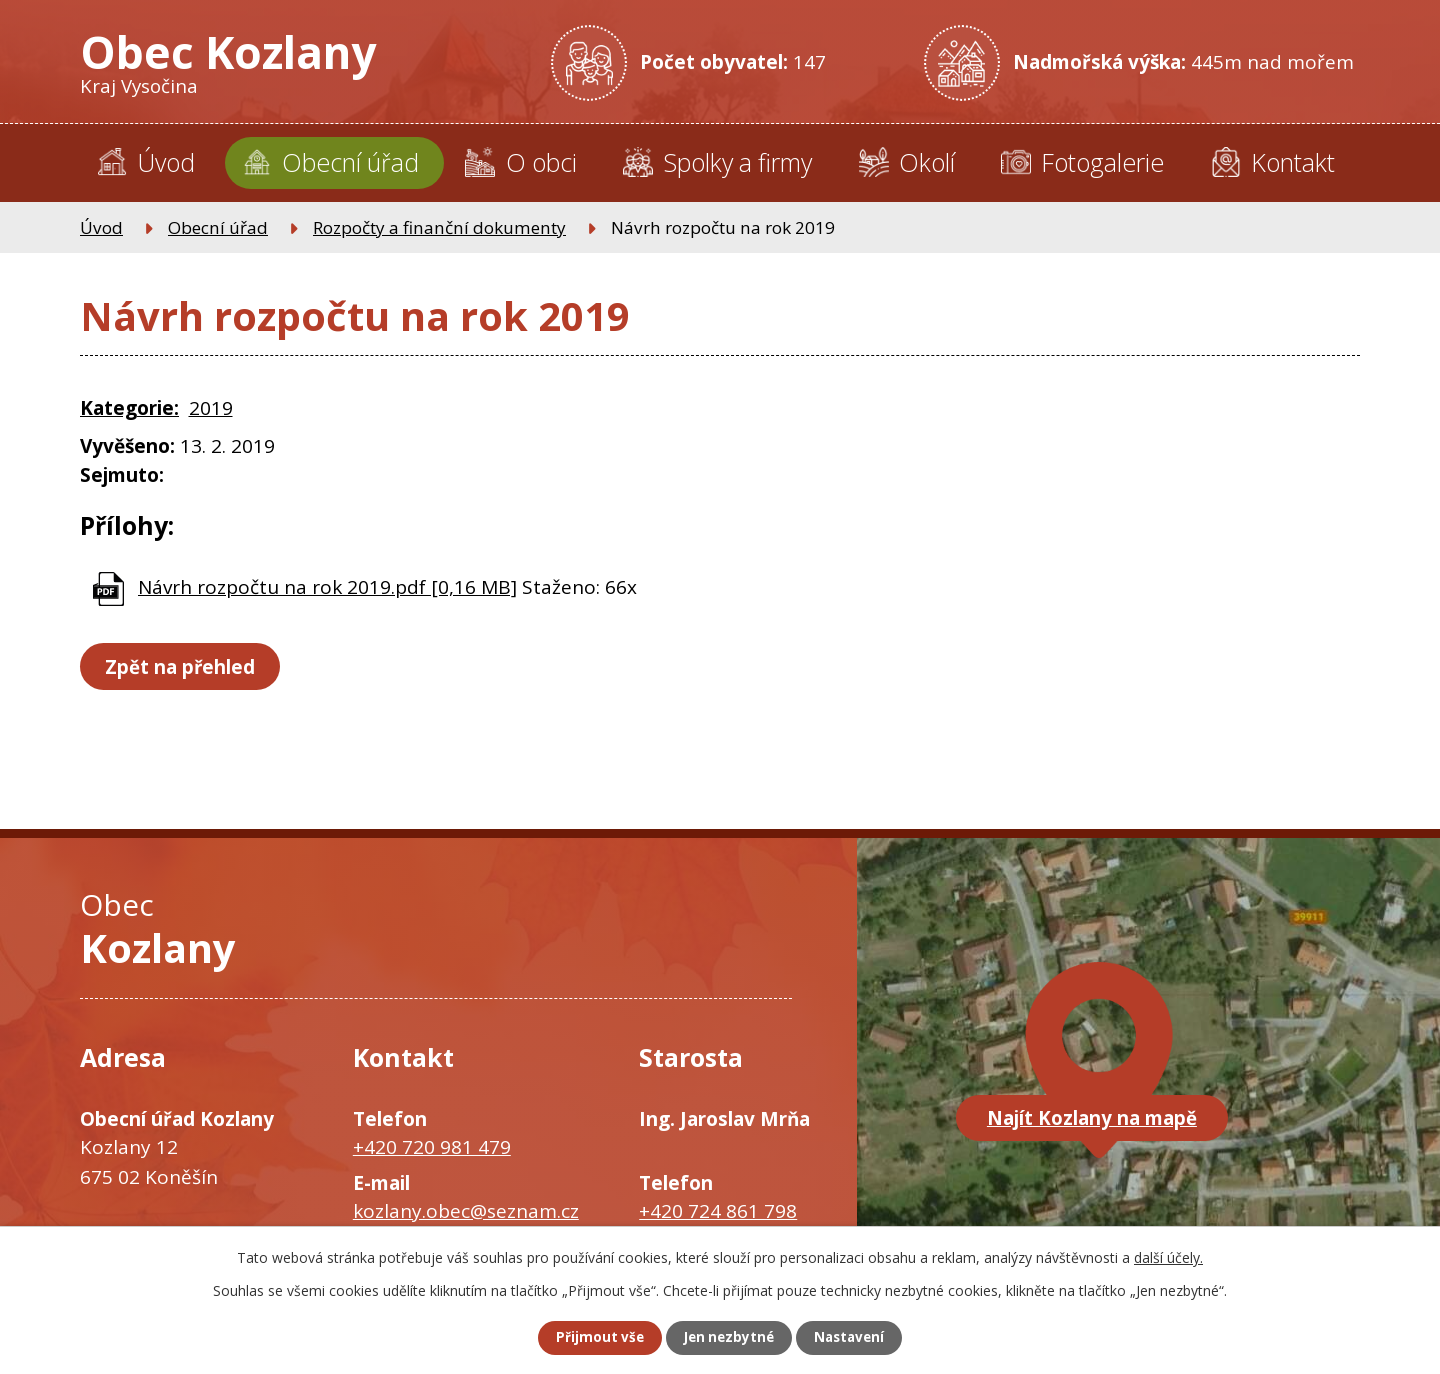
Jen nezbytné (728, 1337)
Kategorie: (129, 408)
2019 (211, 408)
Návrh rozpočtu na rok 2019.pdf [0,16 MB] (327, 587)
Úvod (166, 162)
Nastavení (859, 1337)
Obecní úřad (350, 162)
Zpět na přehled (184, 667)
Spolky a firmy (737, 162)
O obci (541, 162)
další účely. (1168, 1255)
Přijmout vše (590, 1337)
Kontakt (1293, 162)
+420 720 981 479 (432, 1147)
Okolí (927, 162)
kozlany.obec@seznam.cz (466, 1211)
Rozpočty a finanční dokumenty (439, 227)
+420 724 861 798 (718, 1211)
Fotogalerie (1102, 162)
